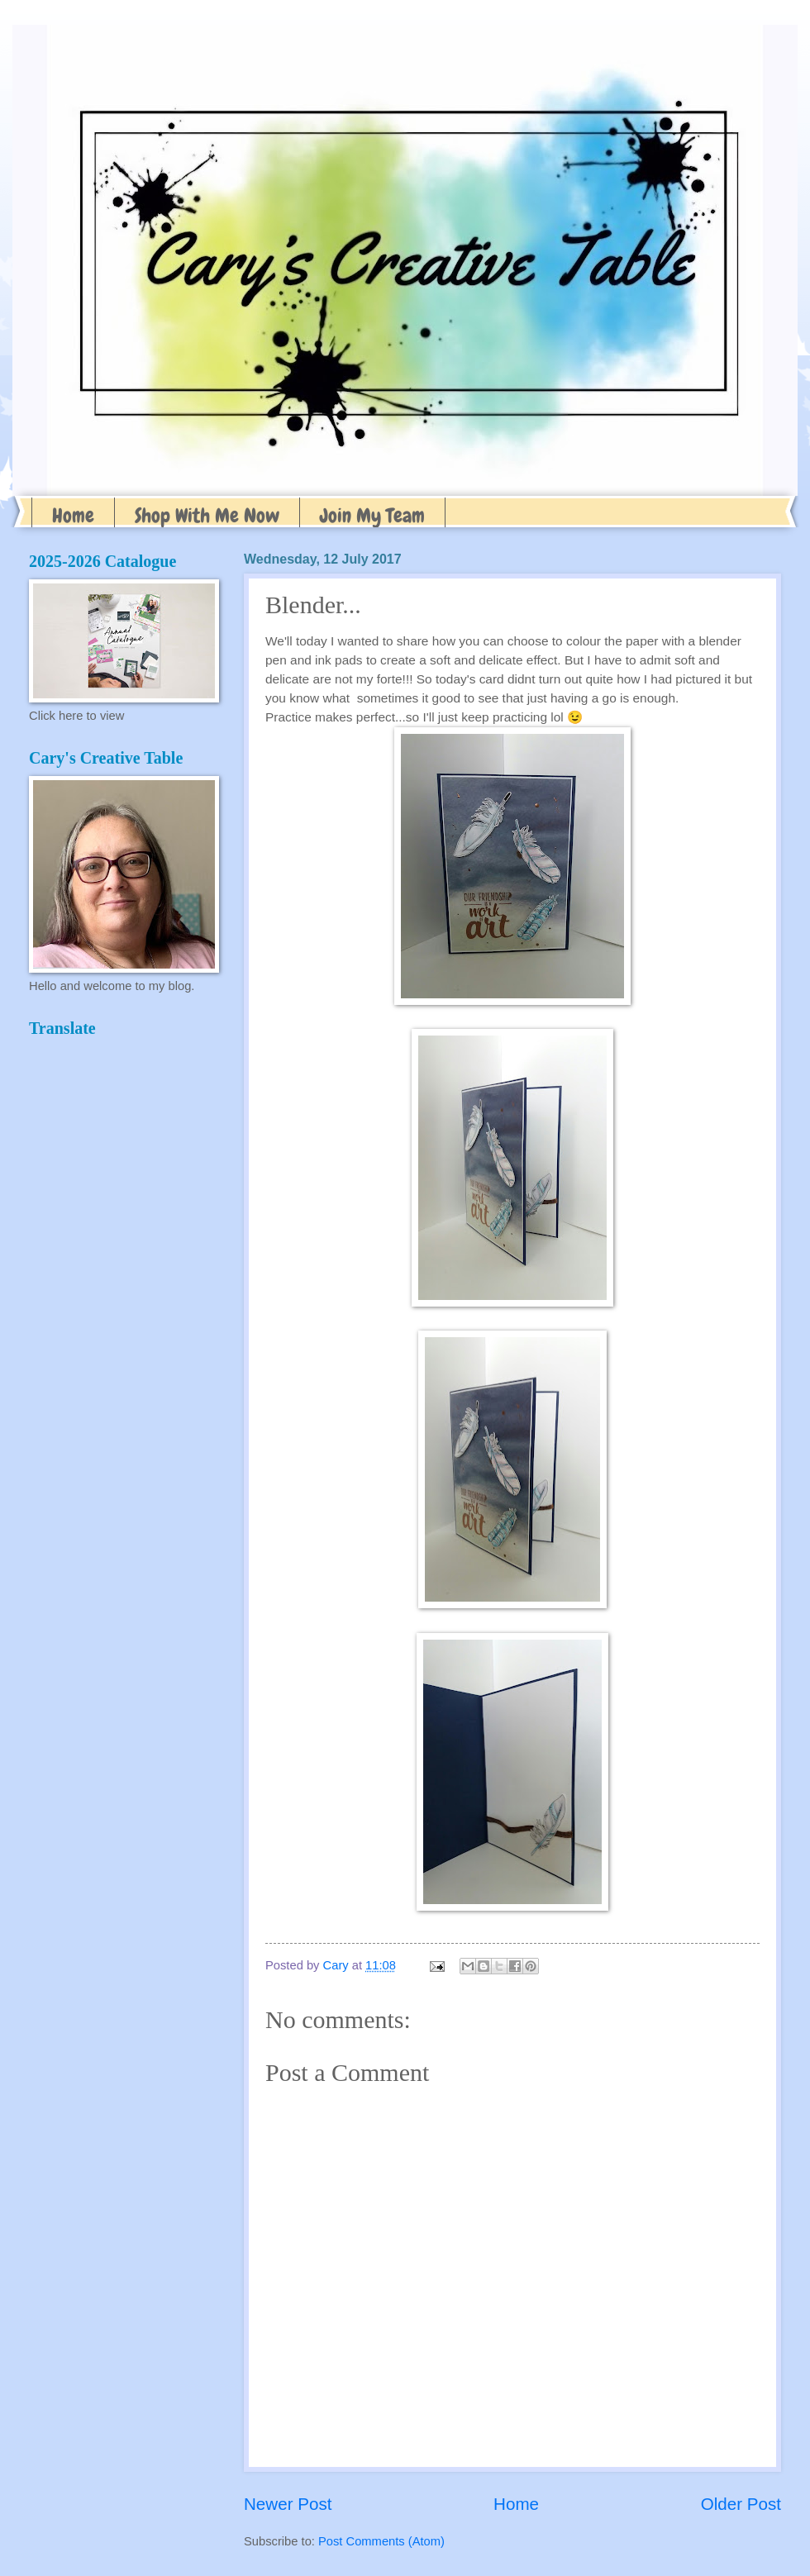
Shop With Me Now (207, 515)
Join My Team (372, 515)
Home (73, 515)
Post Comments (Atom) (381, 2541)
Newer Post (287, 2503)
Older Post (741, 2503)
